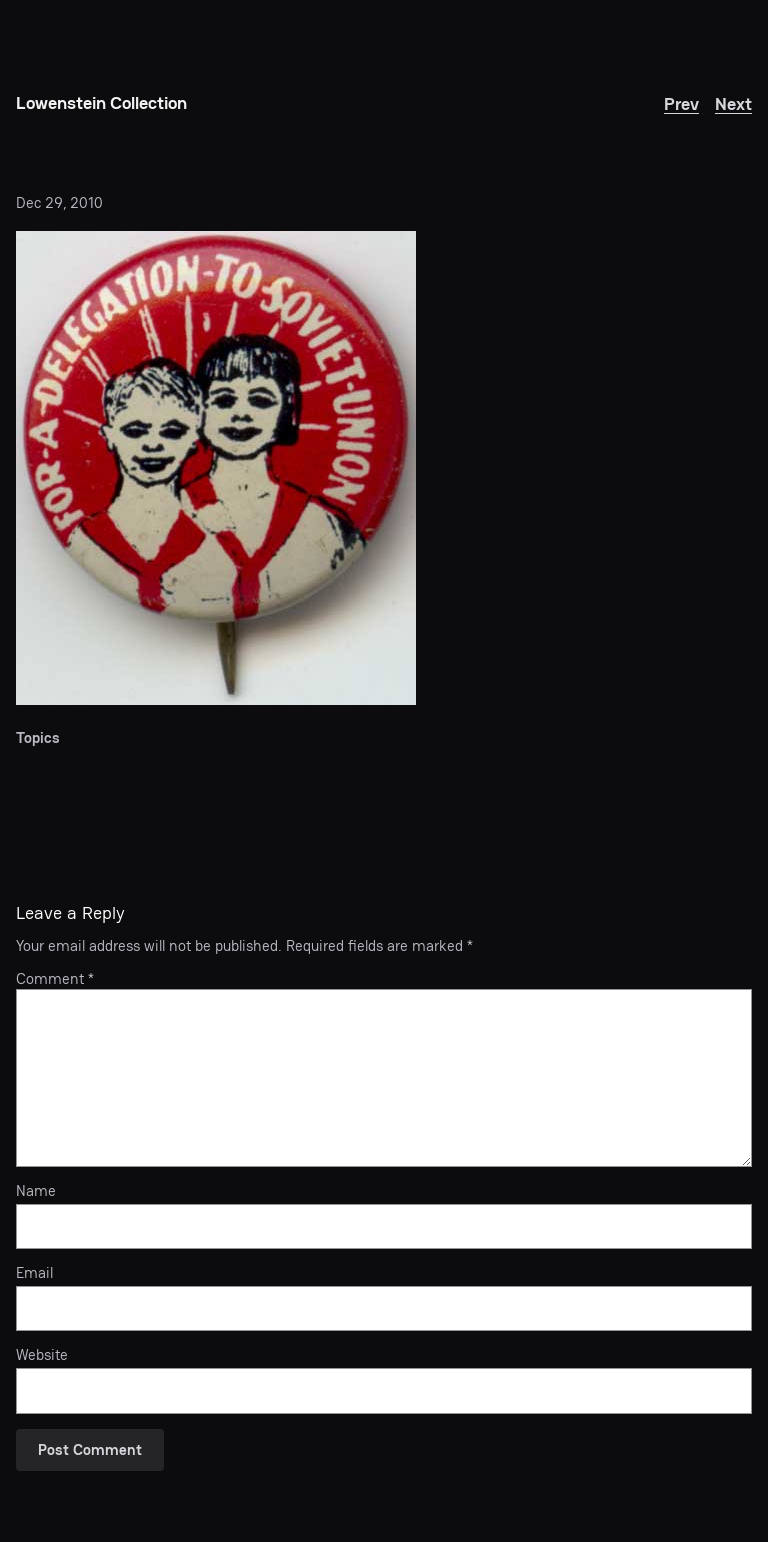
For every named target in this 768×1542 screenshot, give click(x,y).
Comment (55, 978)
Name (36, 1191)
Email (34, 1273)
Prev (681, 103)
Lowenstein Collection (101, 102)
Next (733, 103)
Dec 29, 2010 (59, 202)
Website (42, 1355)
